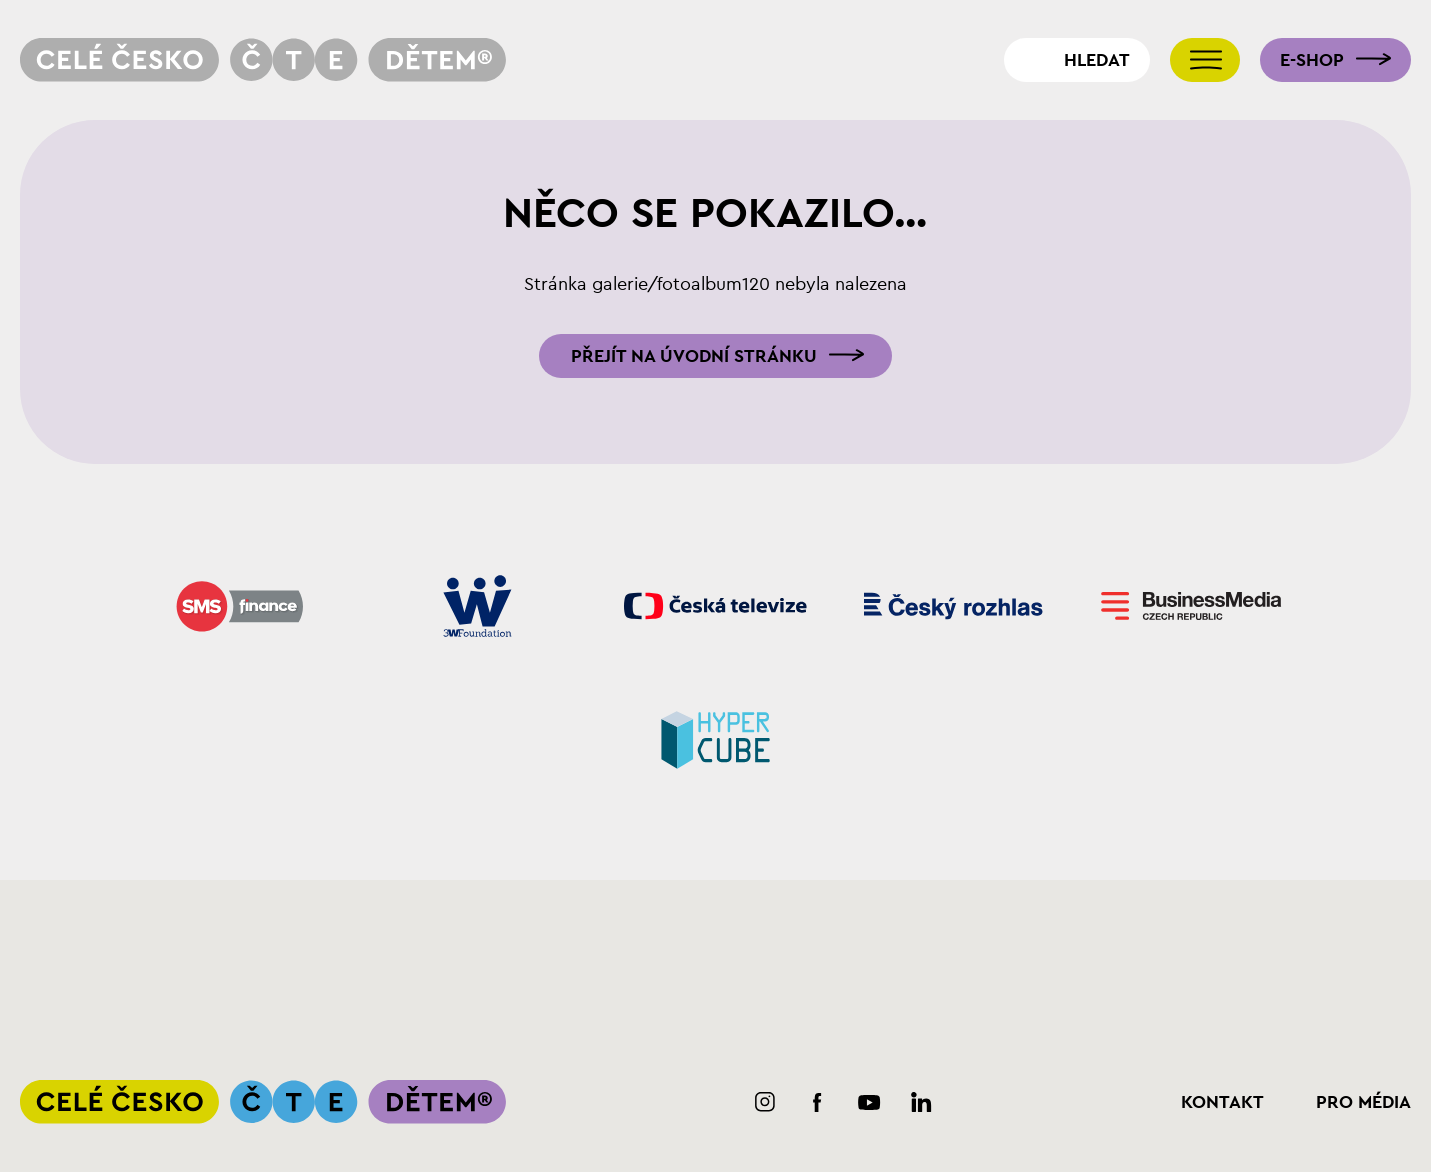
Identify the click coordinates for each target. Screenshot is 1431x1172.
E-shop (1312, 60)
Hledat (1097, 60)
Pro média (1363, 1102)
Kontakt (1222, 1102)
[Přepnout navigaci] (1205, 60)
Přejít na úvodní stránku (694, 356)
